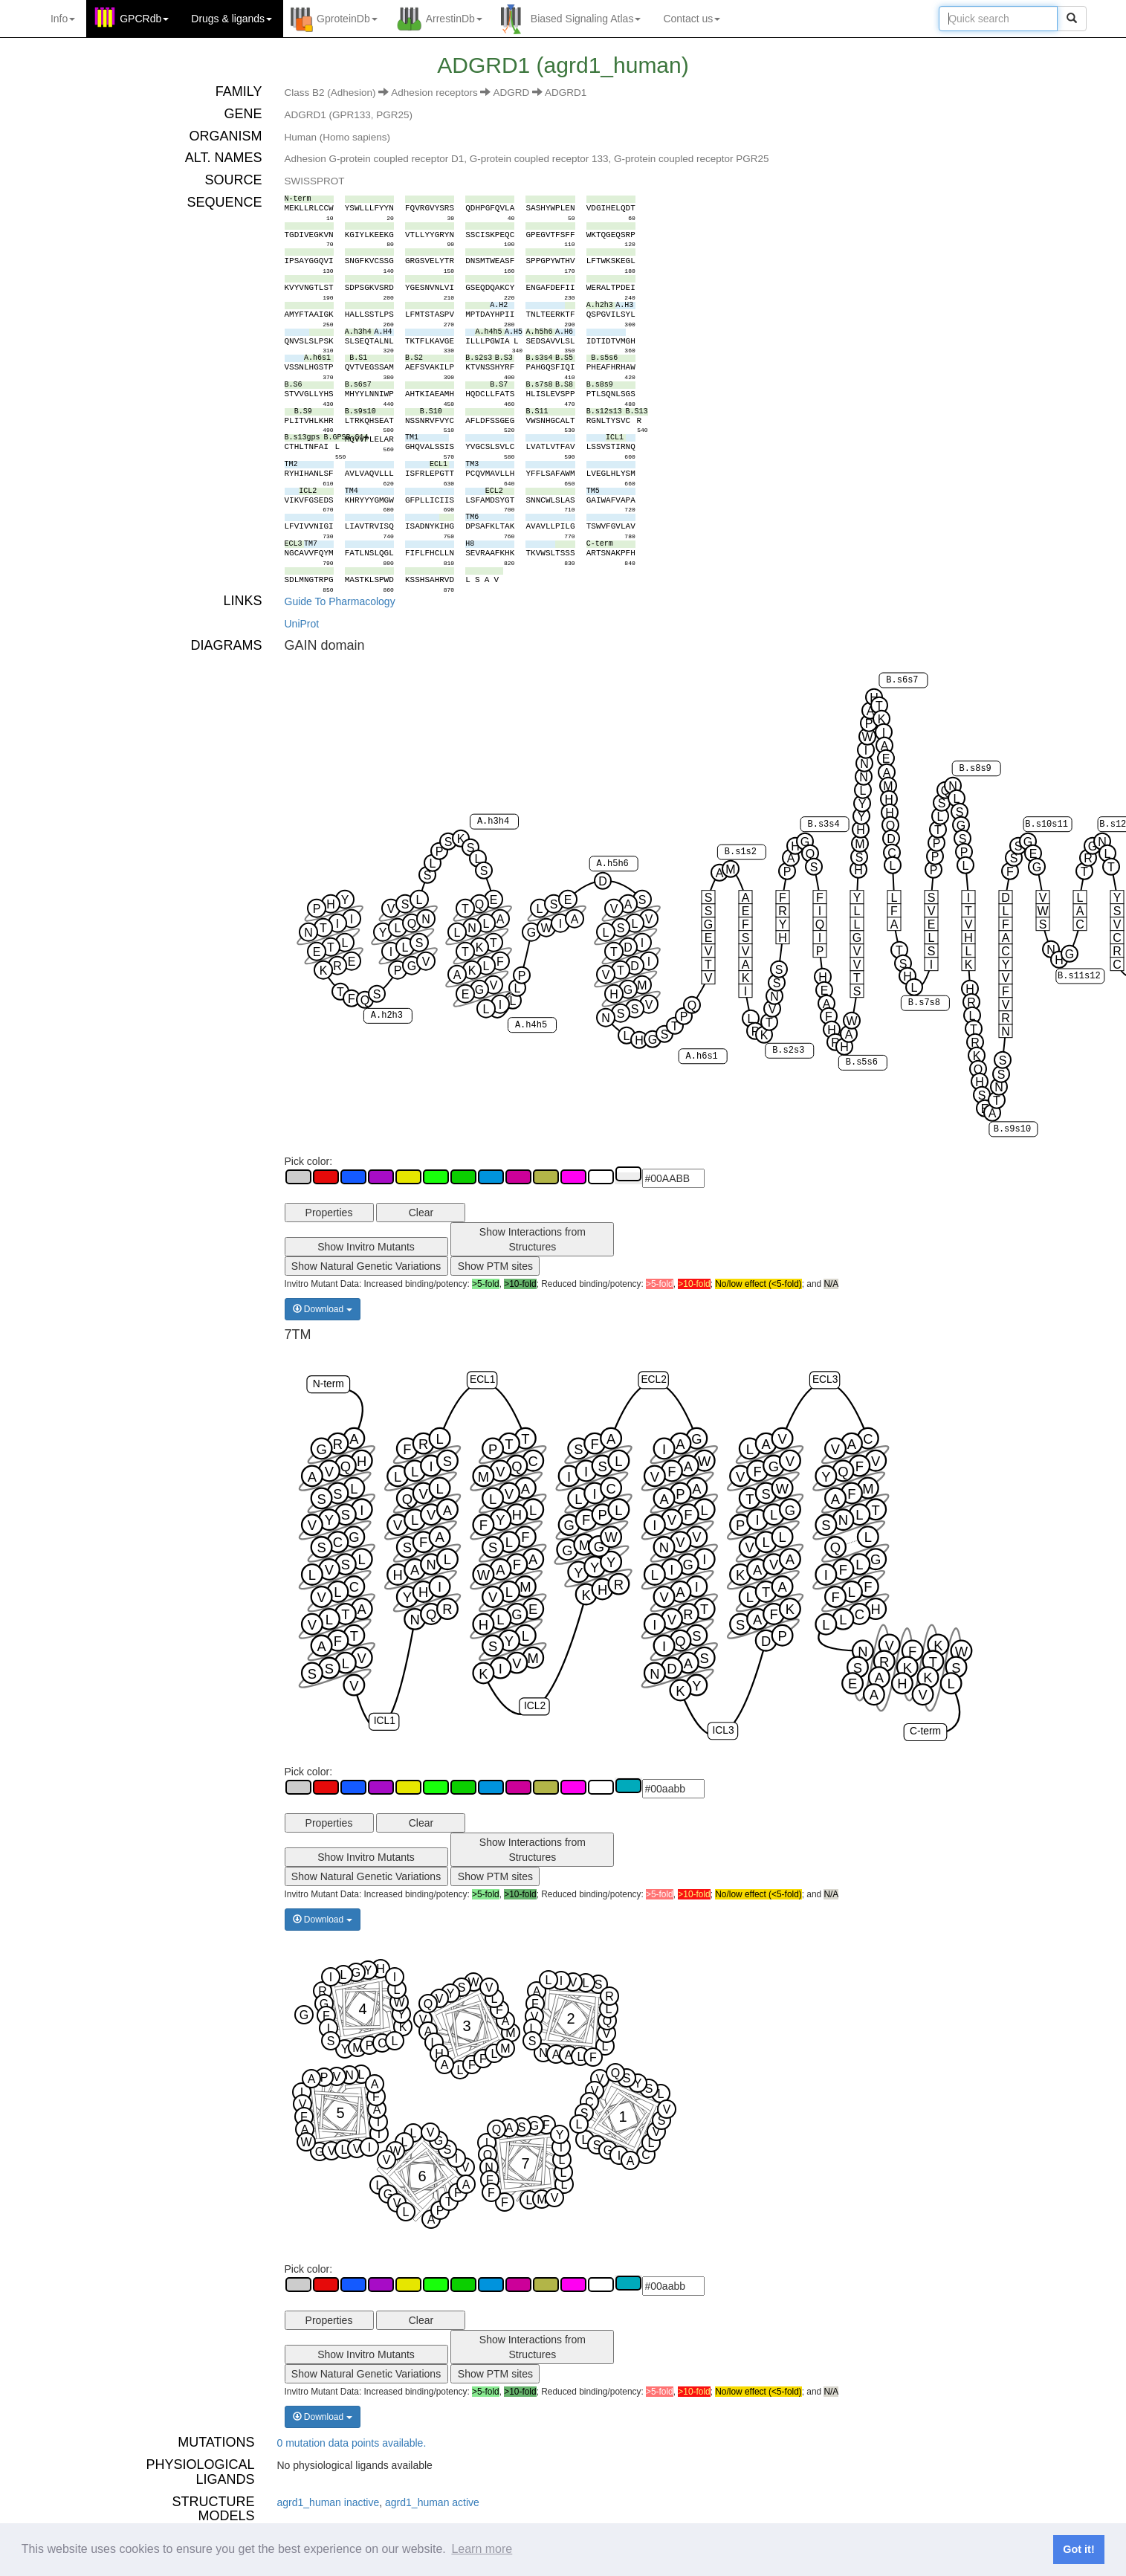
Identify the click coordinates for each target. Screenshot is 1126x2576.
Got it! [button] (1078, 2549)
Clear (421, 1212)
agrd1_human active (432, 2502)
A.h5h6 (612, 864)
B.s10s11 (1046, 824)
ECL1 (482, 1379)
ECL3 (825, 1379)
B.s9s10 (1011, 1129)
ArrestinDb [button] (454, 19)
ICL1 (384, 1721)
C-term (924, 1731)
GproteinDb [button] (347, 19)
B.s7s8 (923, 1003)
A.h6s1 (701, 1056)
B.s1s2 (740, 852)
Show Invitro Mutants (366, 1247)
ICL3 (723, 1730)
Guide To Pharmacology (340, 601)
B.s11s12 (1079, 976)
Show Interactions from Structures (532, 1239)
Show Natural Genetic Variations (366, 1266)
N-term (327, 1383)
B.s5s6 (861, 1063)
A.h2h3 (386, 1016)
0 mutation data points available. (352, 2443)
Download (322, 1309)
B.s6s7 (902, 680)
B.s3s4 (823, 824)
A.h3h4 (492, 821)
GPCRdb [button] (144, 19)
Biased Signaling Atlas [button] (586, 19)
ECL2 (654, 1379)
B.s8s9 (975, 769)
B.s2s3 (788, 1051)
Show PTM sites (495, 1266)
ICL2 (534, 1705)
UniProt (302, 624)
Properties (329, 1212)
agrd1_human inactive (328, 2502)
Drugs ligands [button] (231, 19)
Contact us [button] (691, 19)
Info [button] (63, 19)
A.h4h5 (530, 1025)
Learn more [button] (481, 2549)
